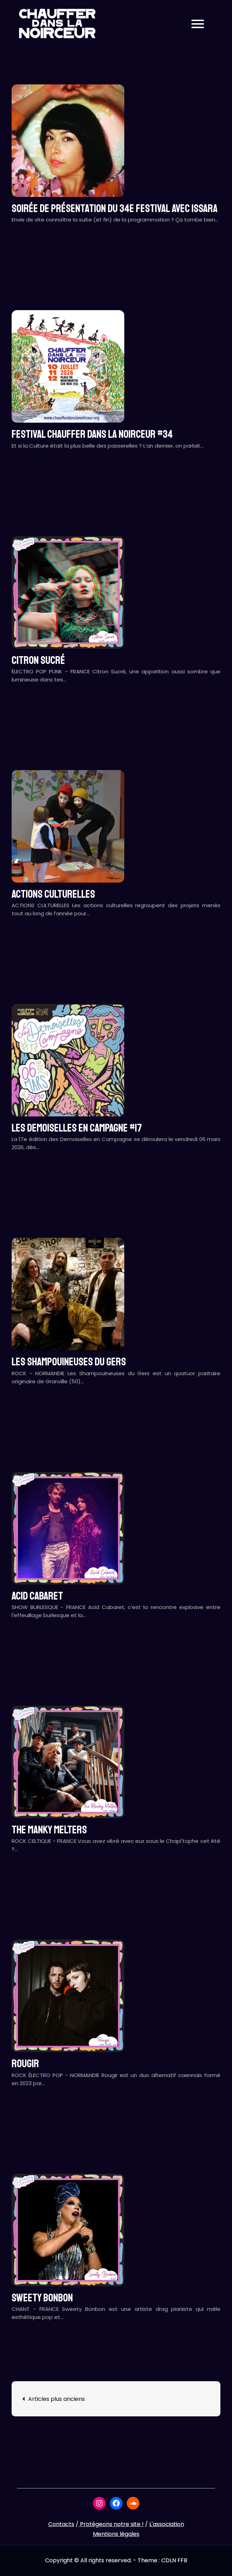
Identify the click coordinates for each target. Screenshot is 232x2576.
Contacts (61, 2524)
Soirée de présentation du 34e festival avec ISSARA (115, 208)
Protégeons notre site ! (111, 2524)
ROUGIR (25, 2063)
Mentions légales (116, 2534)
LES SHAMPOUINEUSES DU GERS (69, 1362)
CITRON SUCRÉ (38, 660)
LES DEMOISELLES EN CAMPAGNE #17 (77, 1128)
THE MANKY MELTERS (49, 1830)
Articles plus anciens (56, 2399)
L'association (166, 2524)
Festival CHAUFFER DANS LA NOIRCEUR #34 (92, 434)
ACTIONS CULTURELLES (53, 894)
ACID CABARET (37, 1596)
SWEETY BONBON (42, 2298)
